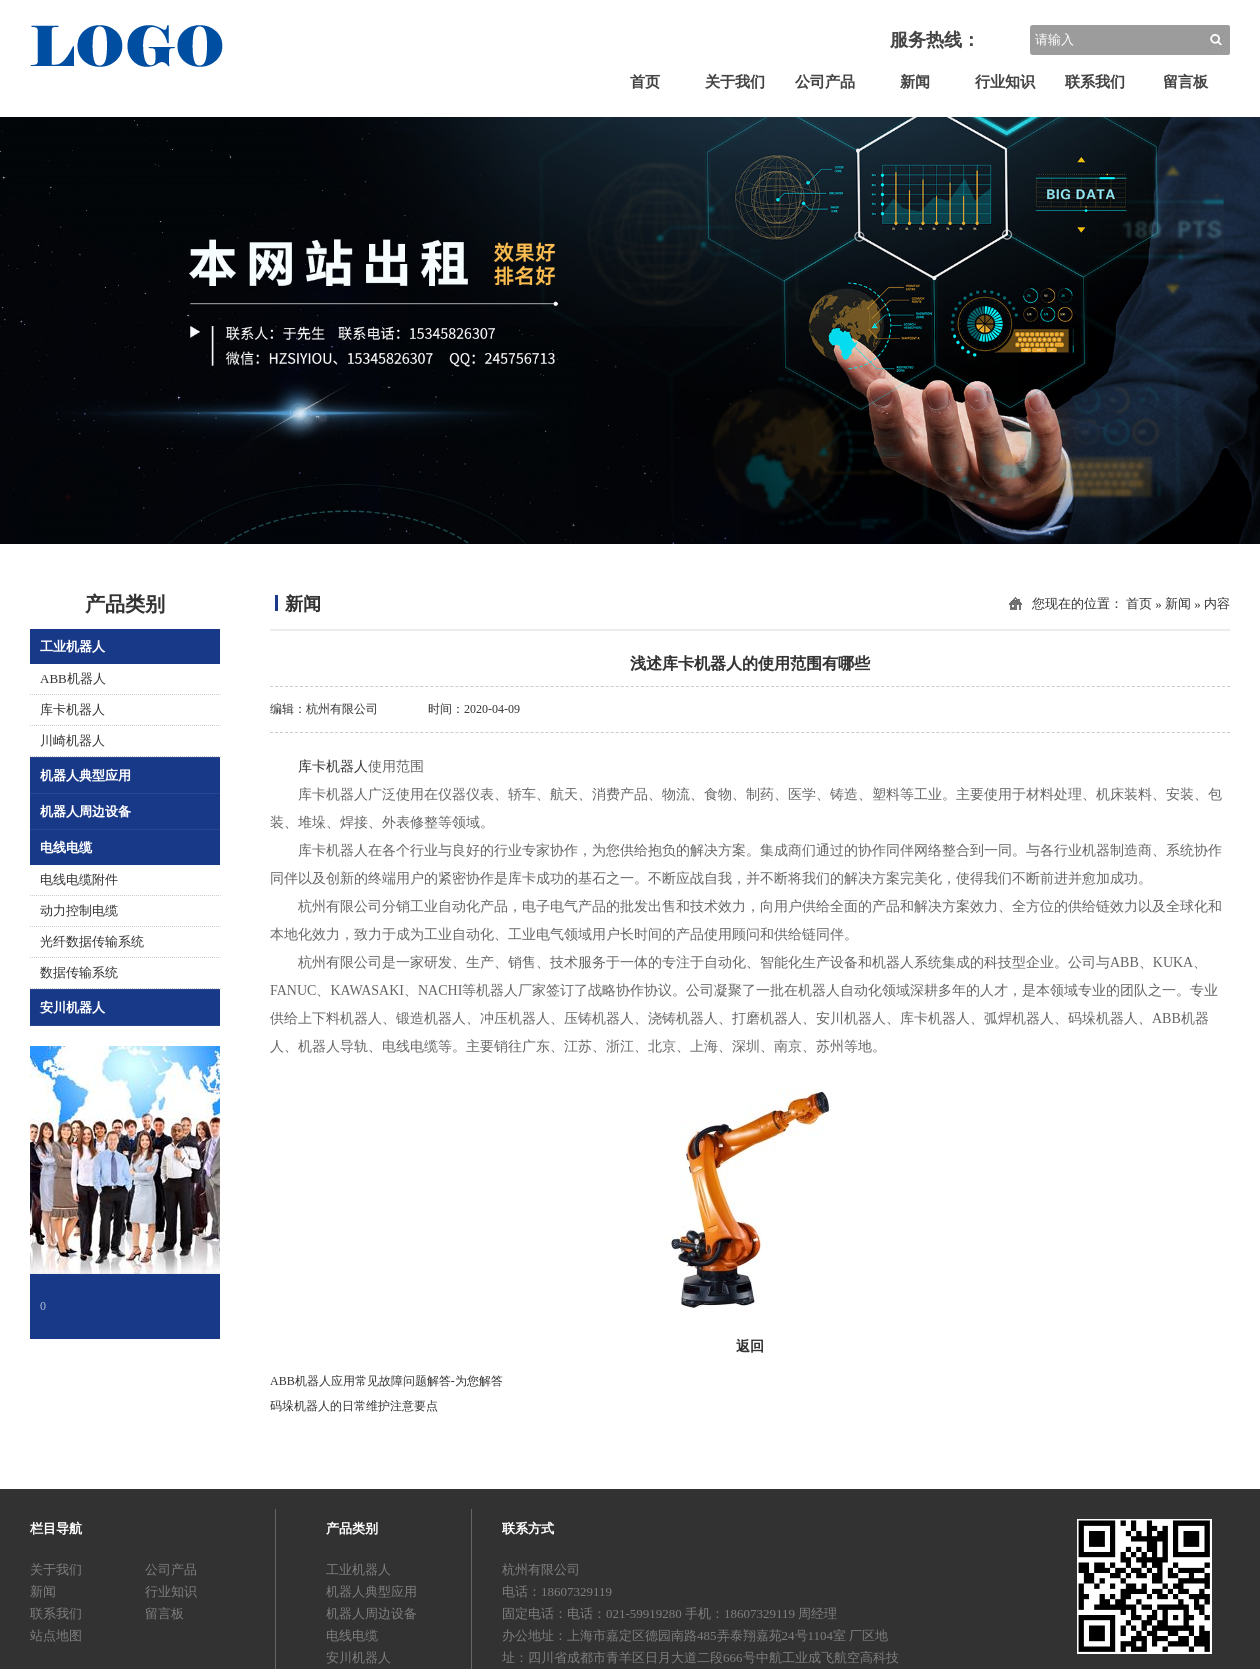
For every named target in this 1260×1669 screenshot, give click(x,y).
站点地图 (56, 1635)
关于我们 (735, 82)
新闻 (915, 82)
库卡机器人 (72, 709)
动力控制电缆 (79, 910)
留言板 (1185, 82)
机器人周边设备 (85, 811)
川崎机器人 (72, 740)
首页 (645, 82)
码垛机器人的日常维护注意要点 (354, 1406)
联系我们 (1095, 82)
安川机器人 (72, 1007)
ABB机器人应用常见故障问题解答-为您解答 (386, 1381)
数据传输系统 (79, 972)
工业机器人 (72, 646)
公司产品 (825, 82)
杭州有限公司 (342, 709)
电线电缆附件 (79, 879)
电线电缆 (66, 847)
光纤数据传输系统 (92, 941)
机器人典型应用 (85, 775)
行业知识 (1005, 82)
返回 (750, 1346)
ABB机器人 (73, 678)
